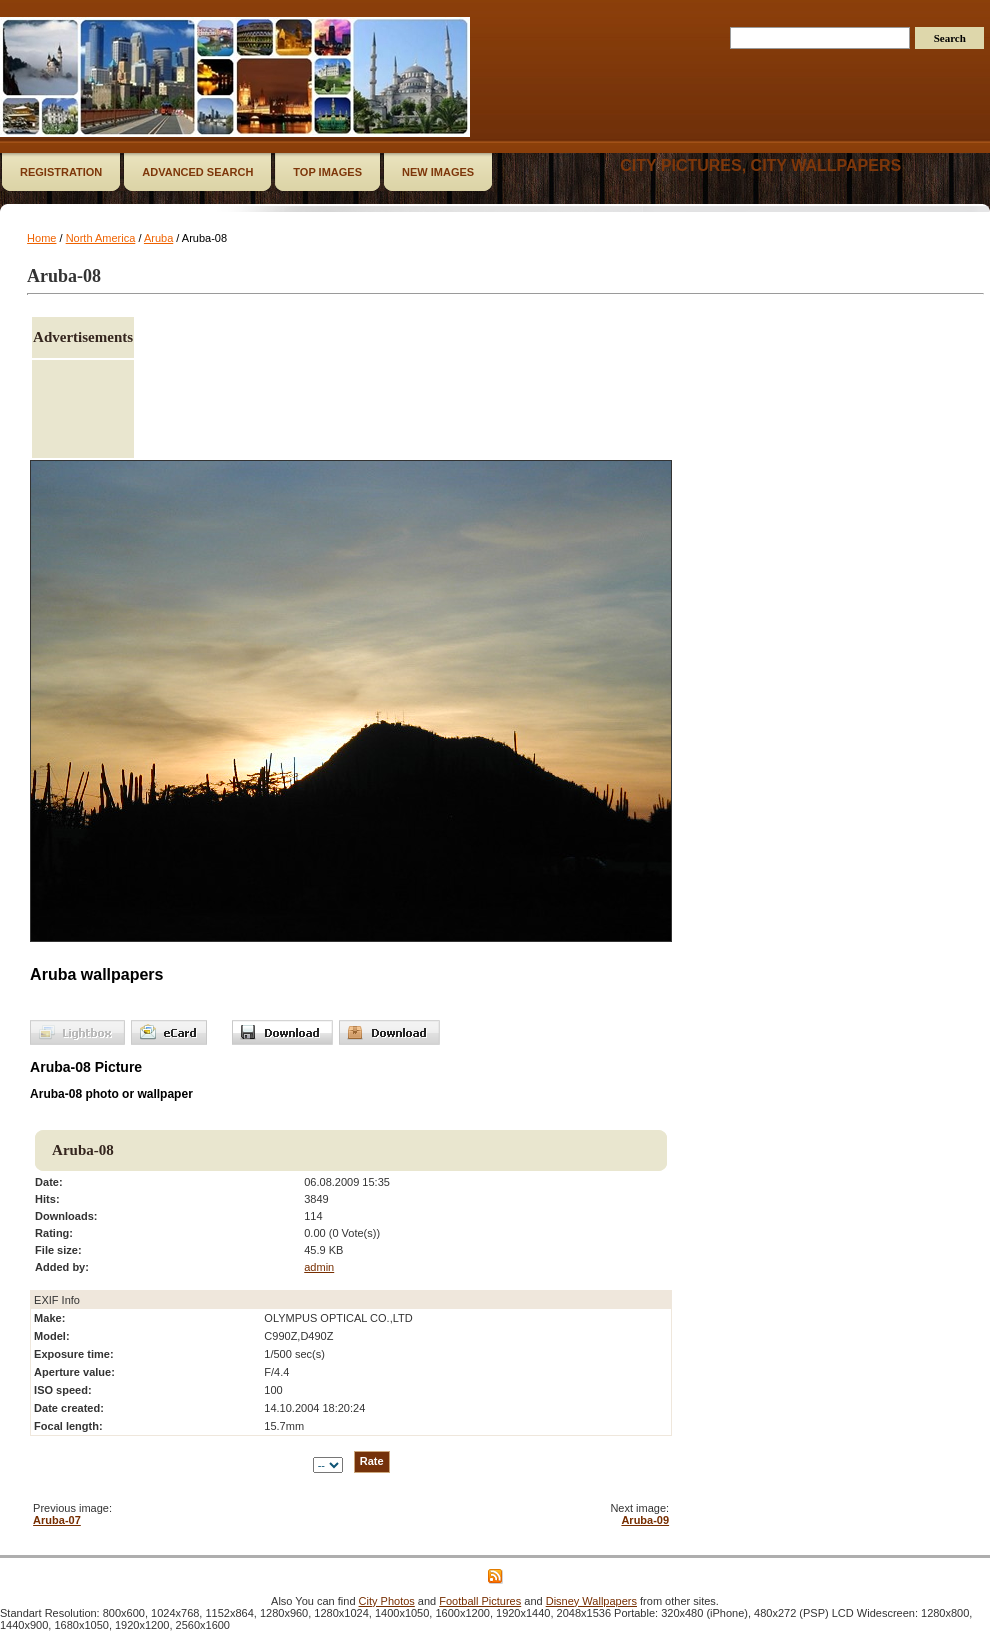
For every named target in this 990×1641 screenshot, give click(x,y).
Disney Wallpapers (591, 1601)
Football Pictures (480, 1601)
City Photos (387, 1601)
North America (101, 238)
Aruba (158, 238)
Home (41, 238)
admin (319, 1267)
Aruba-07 (57, 1520)
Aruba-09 (645, 1520)
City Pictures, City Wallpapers (760, 165)
